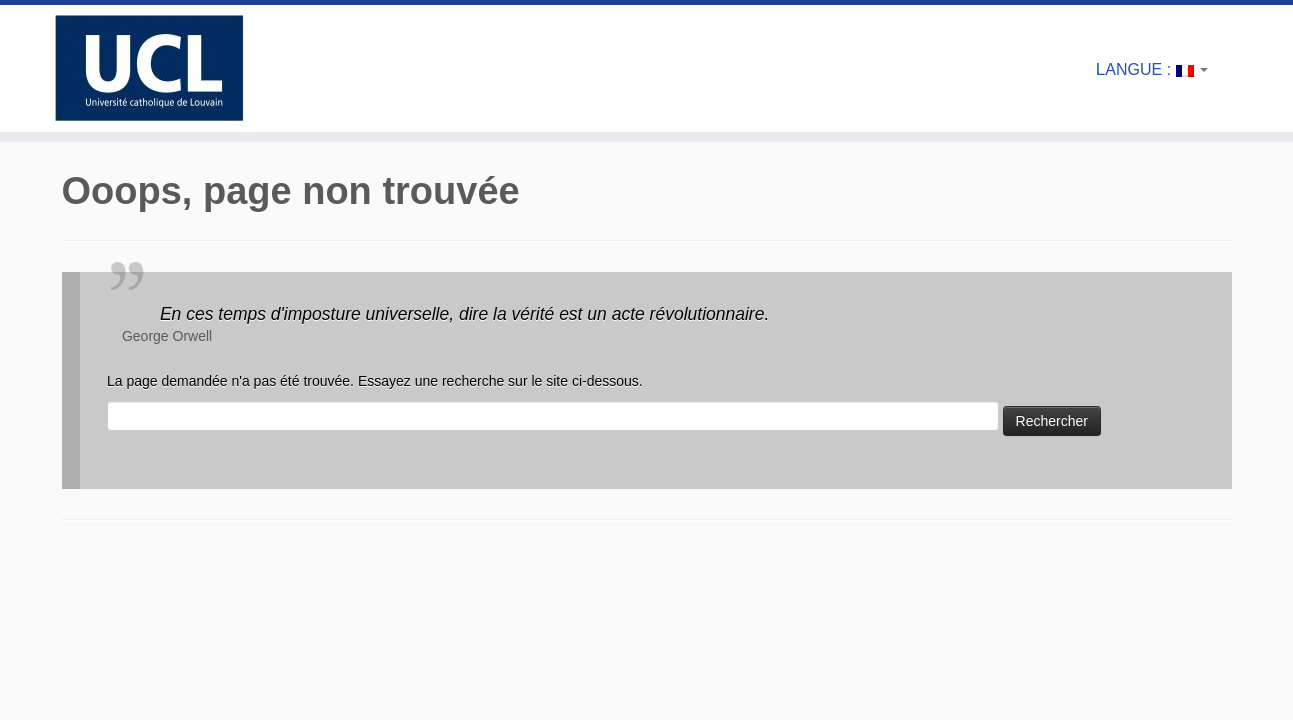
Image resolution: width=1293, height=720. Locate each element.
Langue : (1152, 69)
